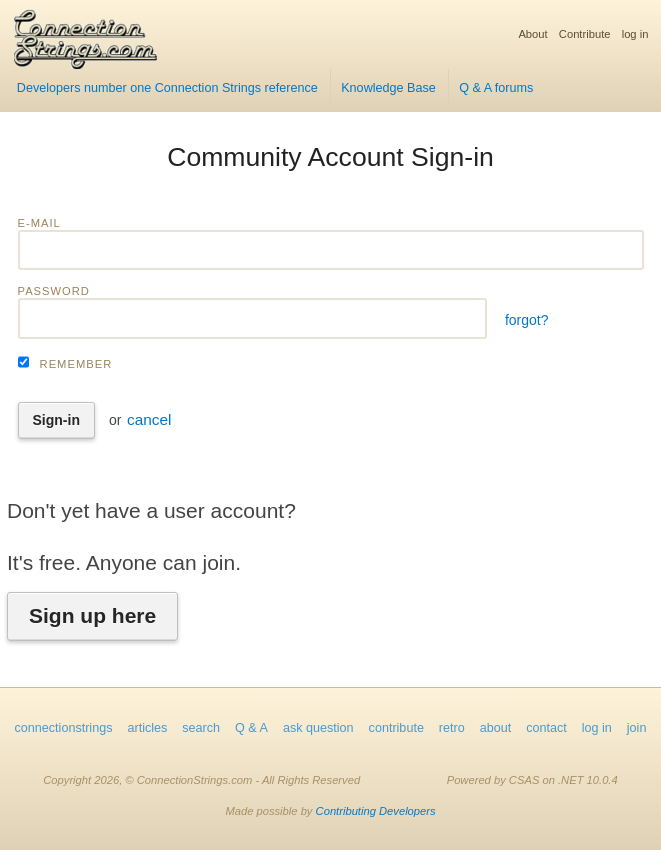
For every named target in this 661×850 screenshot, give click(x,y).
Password (54, 291)
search (201, 728)
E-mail (39, 223)
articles (147, 728)
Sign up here (92, 615)
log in (635, 34)
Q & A (251, 728)
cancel (149, 419)
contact (546, 728)
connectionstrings (63, 728)
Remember (76, 364)
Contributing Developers (376, 811)
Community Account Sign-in (330, 157)
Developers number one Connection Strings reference (167, 88)
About (532, 34)
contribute (396, 728)
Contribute (585, 34)
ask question (318, 728)
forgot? (527, 320)
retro (452, 728)
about (496, 728)
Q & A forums (496, 88)
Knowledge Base (388, 88)
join (637, 728)
